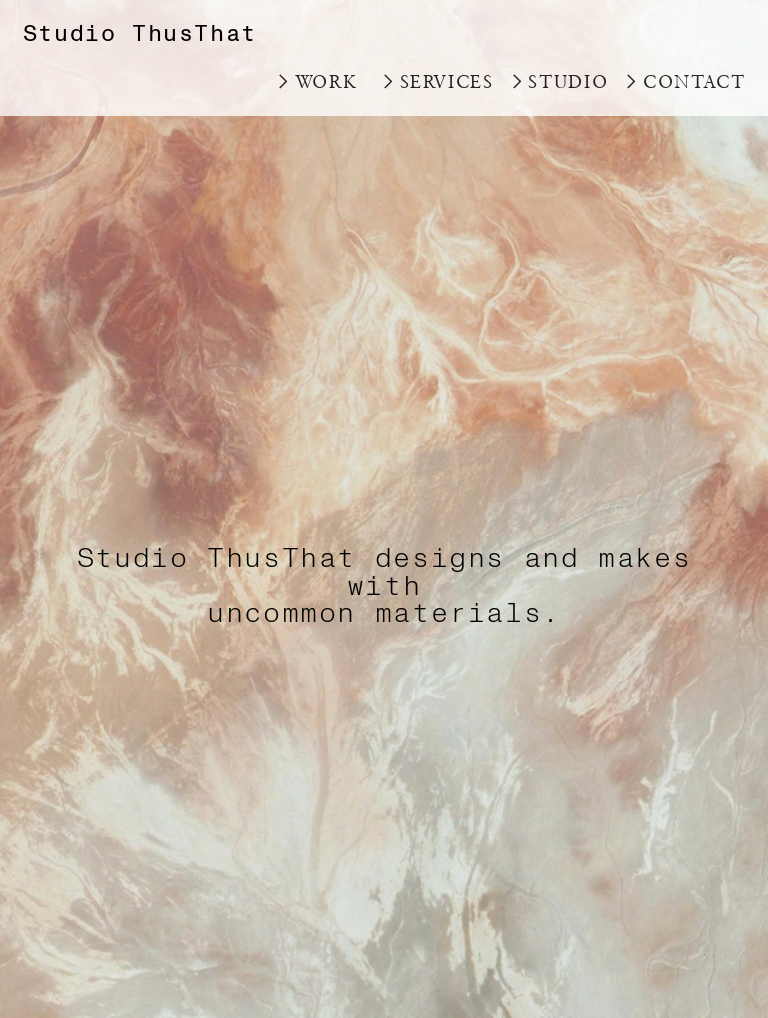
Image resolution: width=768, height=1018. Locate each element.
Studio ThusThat (140, 34)
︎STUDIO (557, 81)
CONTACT (694, 81)
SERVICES (447, 81)
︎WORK (315, 81)
